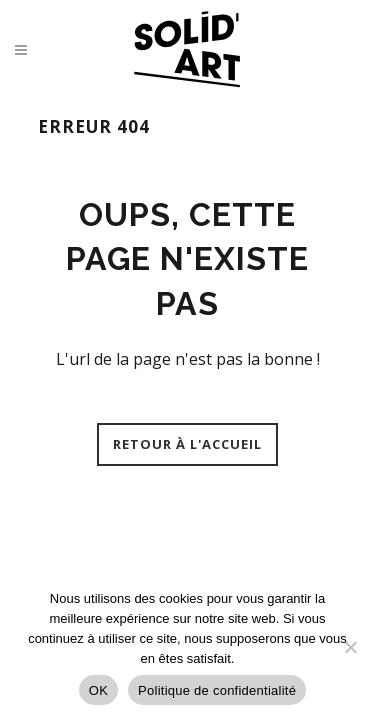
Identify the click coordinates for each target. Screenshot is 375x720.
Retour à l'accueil (187, 444)
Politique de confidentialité (217, 690)
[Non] (350, 647)
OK (98, 690)
